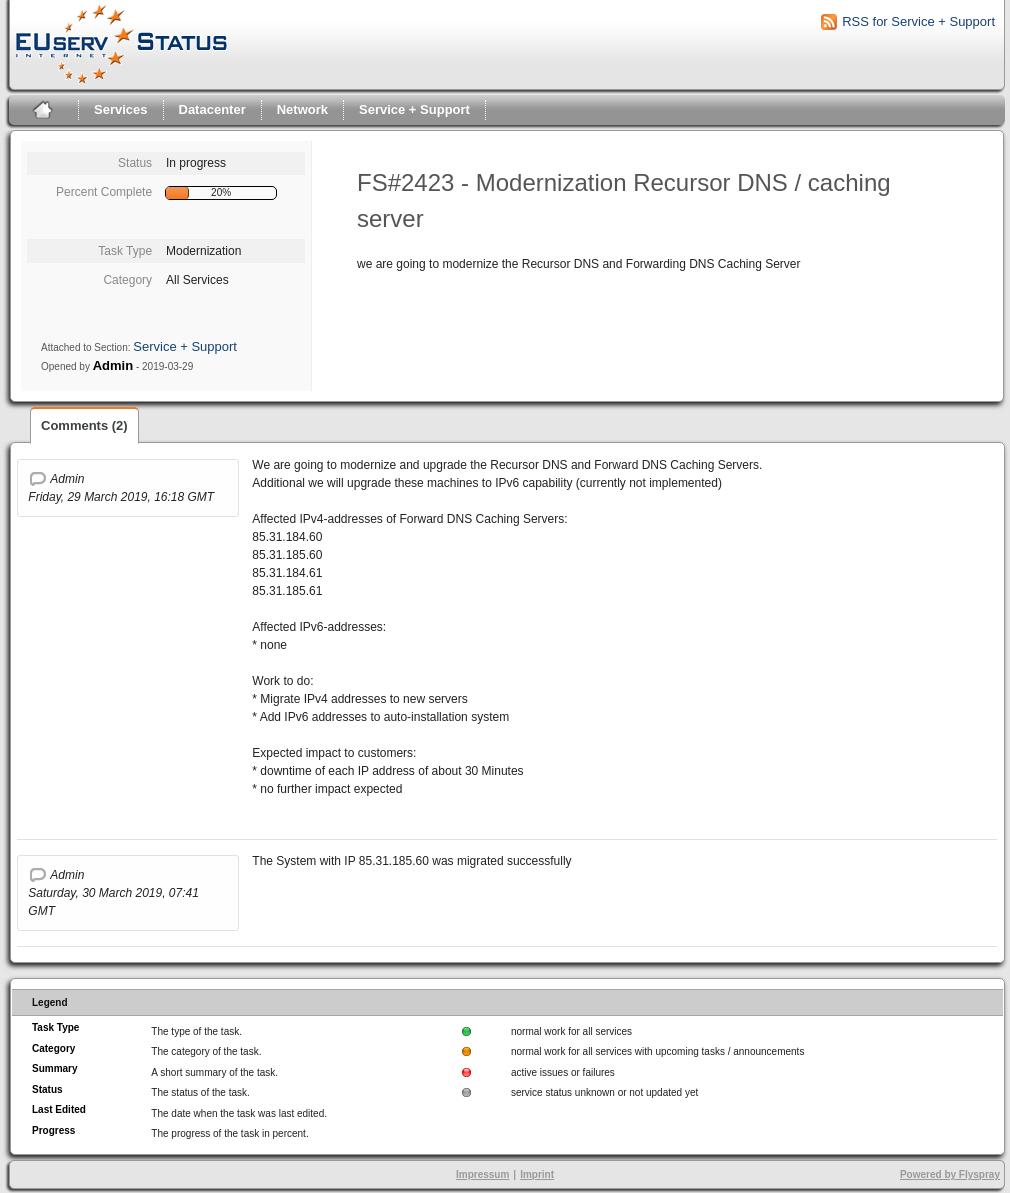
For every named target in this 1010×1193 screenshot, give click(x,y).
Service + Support (414, 109)
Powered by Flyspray (950, 1174)
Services (121, 109)
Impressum (482, 1174)
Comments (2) (84, 425)
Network (302, 109)
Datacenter (212, 109)
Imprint (537, 1174)
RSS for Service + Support (918, 21)
